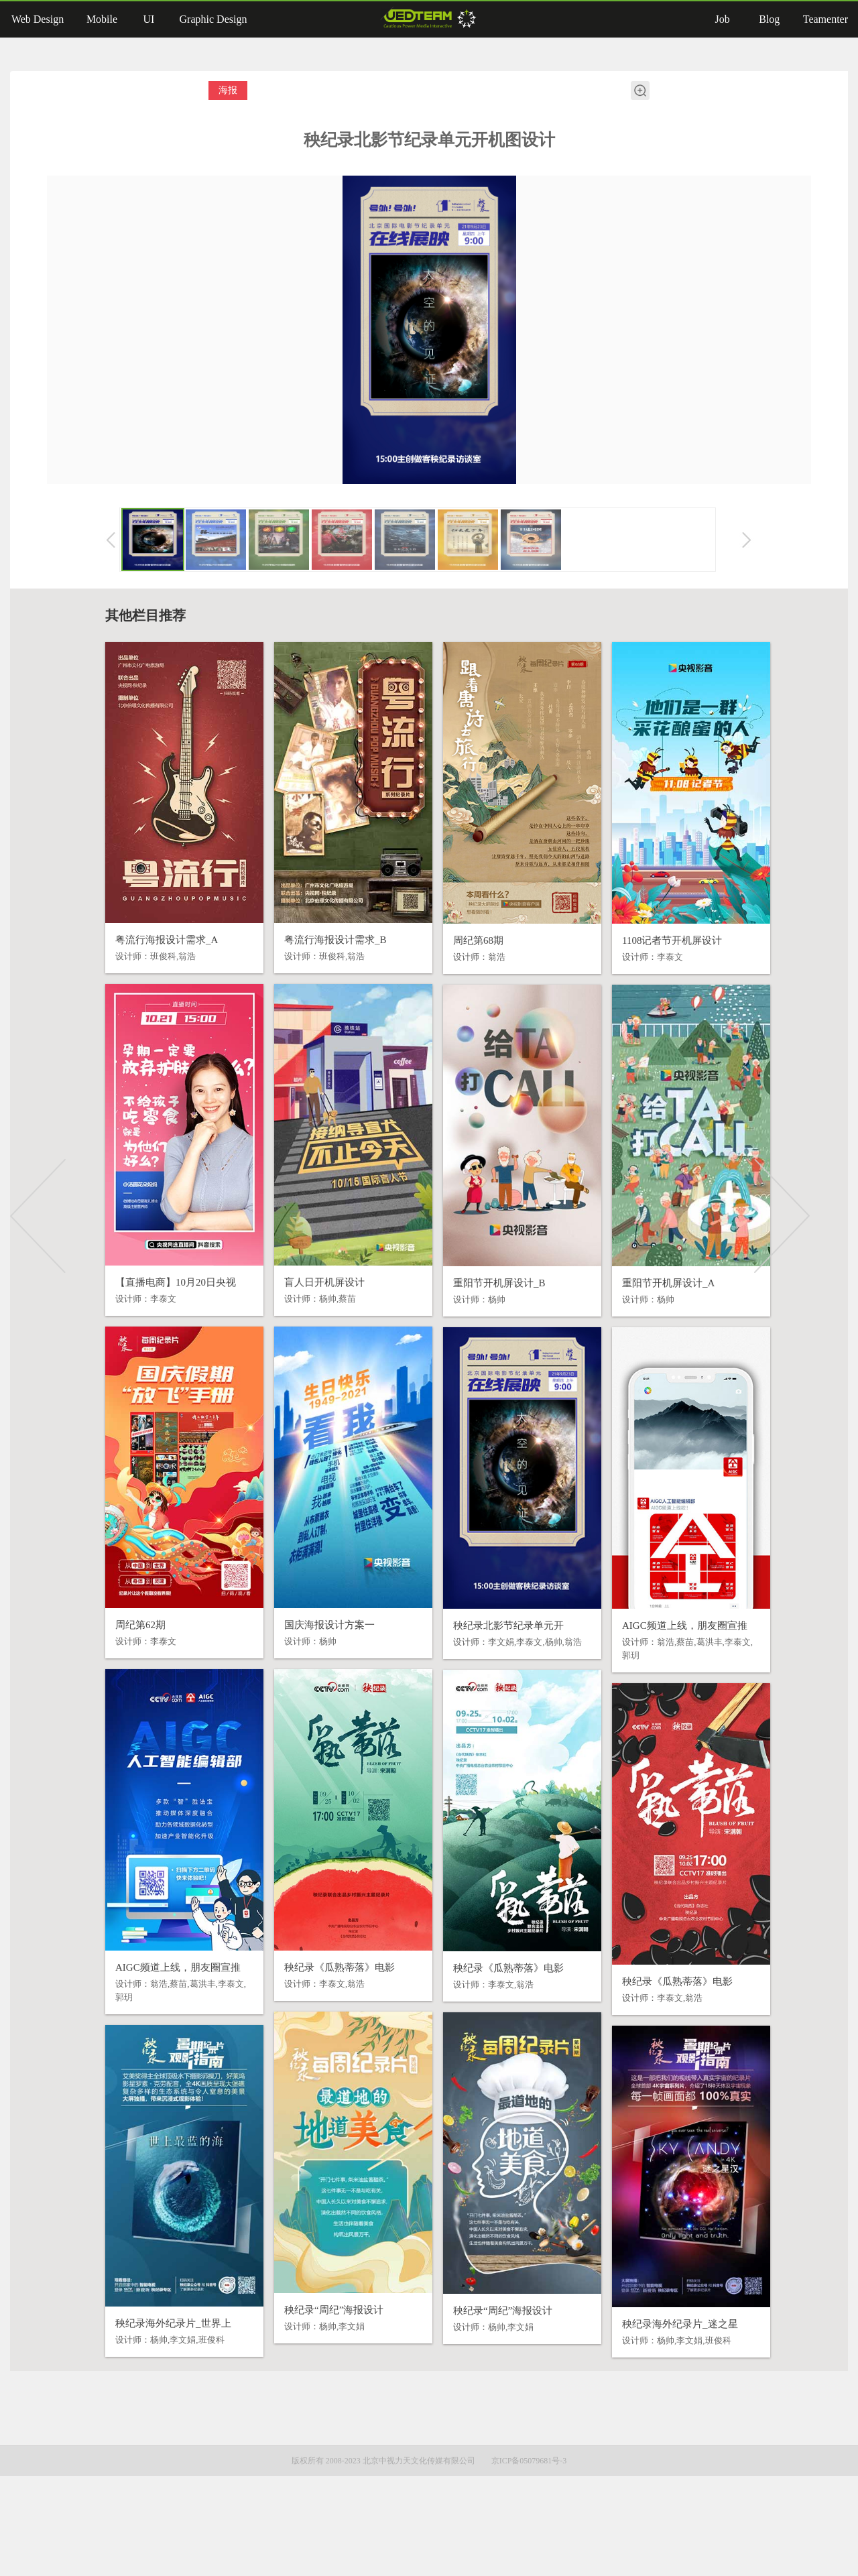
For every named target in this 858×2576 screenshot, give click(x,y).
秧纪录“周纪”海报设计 (315, 2346)
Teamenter (825, 19)
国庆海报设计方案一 (311, 1661)
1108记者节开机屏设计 (654, 977)
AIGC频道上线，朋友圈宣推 (666, 1662)
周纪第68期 (460, 977)
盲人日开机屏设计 (306, 1319)
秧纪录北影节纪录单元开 (490, 1662)
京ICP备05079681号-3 (529, 2560)
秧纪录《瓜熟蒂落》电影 (321, 2004)
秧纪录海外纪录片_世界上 (155, 2360)
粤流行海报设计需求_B (317, 976)
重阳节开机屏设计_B (481, 1319)
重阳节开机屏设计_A (650, 1319)
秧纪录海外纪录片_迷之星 (662, 2360)
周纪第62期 (122, 1661)
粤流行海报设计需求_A (148, 976)
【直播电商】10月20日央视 (157, 1319)
